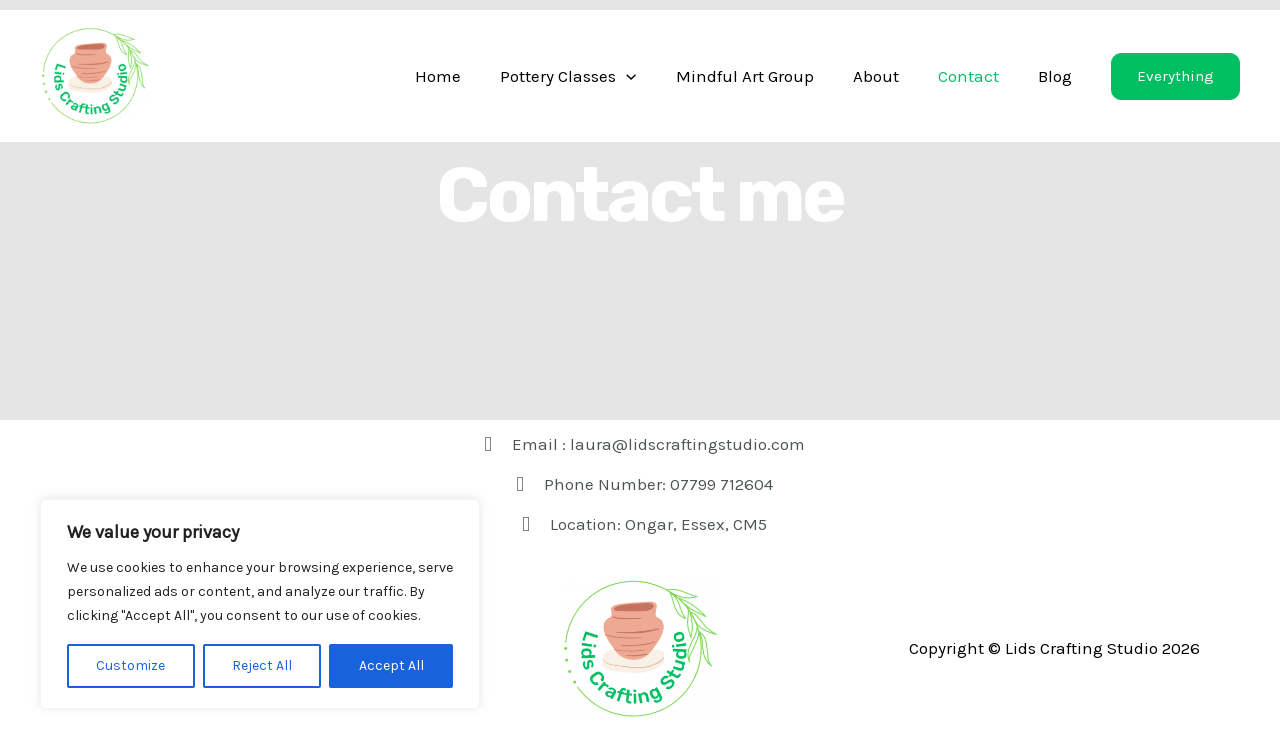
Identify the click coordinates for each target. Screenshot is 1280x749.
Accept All (391, 665)
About (888, 76)
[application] (649, 76)
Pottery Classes (591, 76)
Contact (975, 76)
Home (466, 76)
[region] (260, 604)
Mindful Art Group (762, 76)
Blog (1057, 76)
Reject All (262, 665)
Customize (130, 665)
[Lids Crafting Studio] (95, 74)
